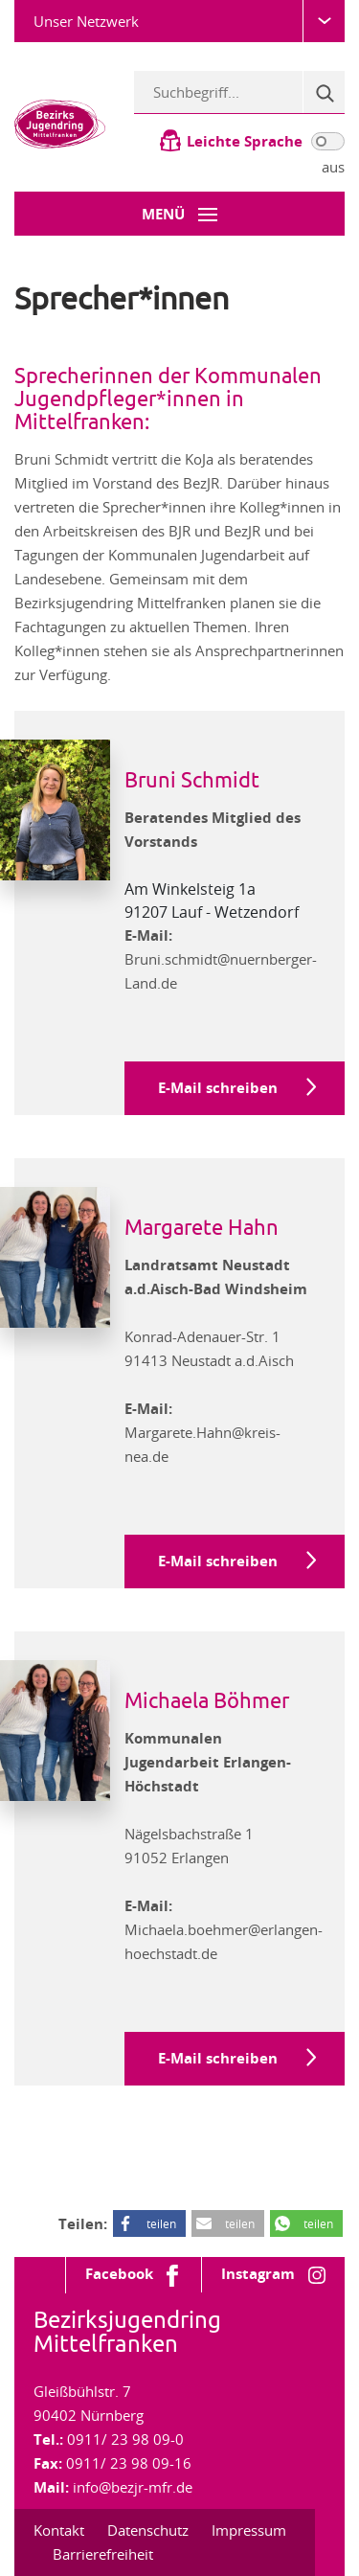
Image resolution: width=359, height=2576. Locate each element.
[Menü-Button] (179, 214)
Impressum (249, 2530)
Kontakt (59, 2530)
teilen (161, 2223)
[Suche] (324, 92)
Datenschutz (148, 2530)
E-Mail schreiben (218, 1088)
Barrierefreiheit (103, 2554)
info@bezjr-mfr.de (132, 2486)
